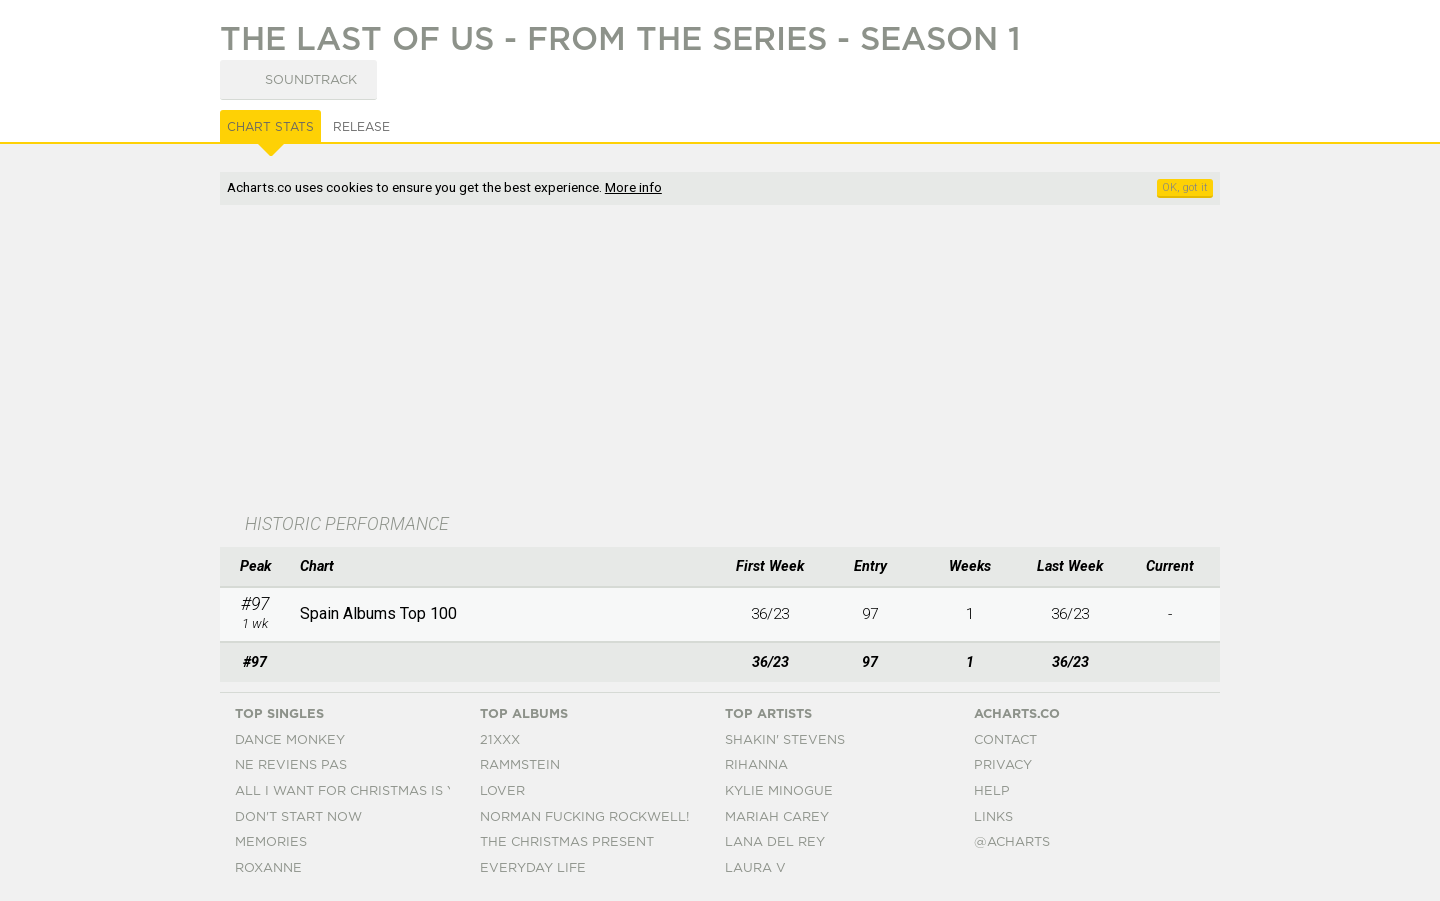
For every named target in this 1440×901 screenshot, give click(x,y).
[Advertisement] (720, 361)
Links (993, 817)
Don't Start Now (298, 817)
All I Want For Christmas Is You (355, 791)
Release (361, 127)
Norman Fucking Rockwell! (584, 817)
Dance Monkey (290, 740)
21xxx (500, 740)
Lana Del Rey (775, 842)
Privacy (1003, 765)
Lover (502, 791)
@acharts (1012, 842)
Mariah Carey (777, 817)
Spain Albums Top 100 (378, 613)
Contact (1005, 740)
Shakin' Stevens (785, 740)
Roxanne (268, 868)
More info (633, 187)
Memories (271, 842)
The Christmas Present (567, 842)
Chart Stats (270, 127)
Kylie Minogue (779, 791)
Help (992, 791)
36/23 (770, 614)
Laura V (755, 868)
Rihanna (756, 765)
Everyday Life (533, 868)
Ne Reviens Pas (291, 765)
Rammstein (520, 765)
